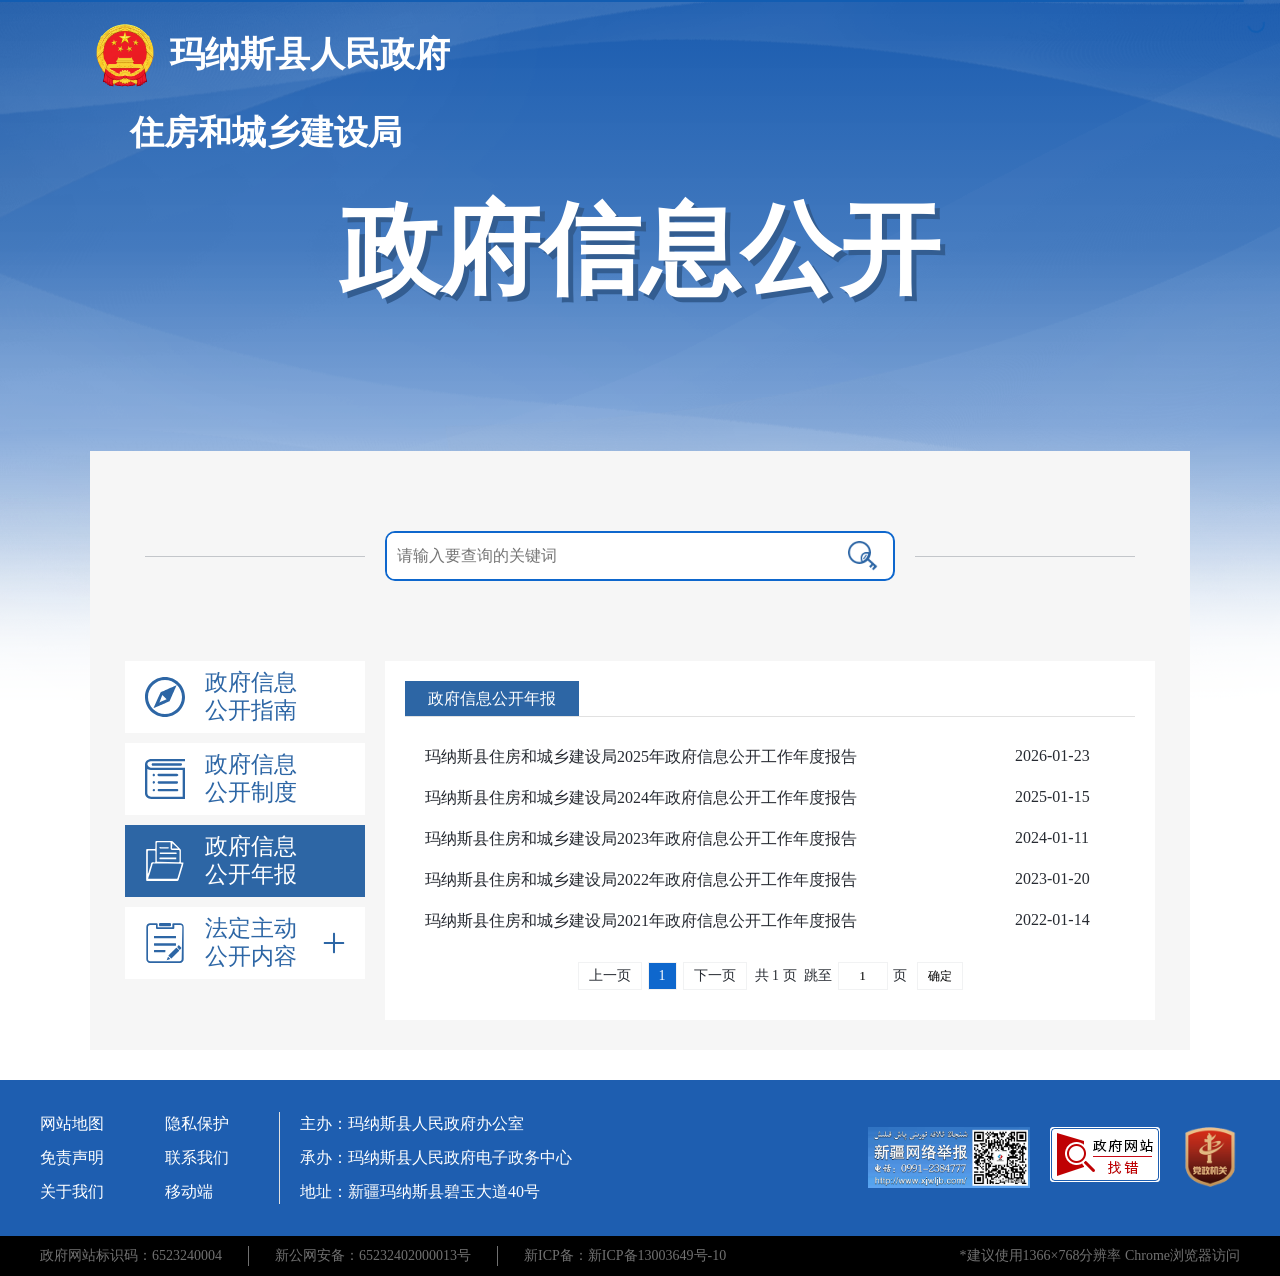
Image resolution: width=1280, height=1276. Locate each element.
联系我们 (197, 1157)
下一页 (715, 975)
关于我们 (72, 1191)
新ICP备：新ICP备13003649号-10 (625, 1255)
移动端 (189, 1191)
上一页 (610, 975)
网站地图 (72, 1123)
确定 (940, 976)
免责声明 (72, 1157)
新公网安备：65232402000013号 (373, 1255)
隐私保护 (197, 1123)
